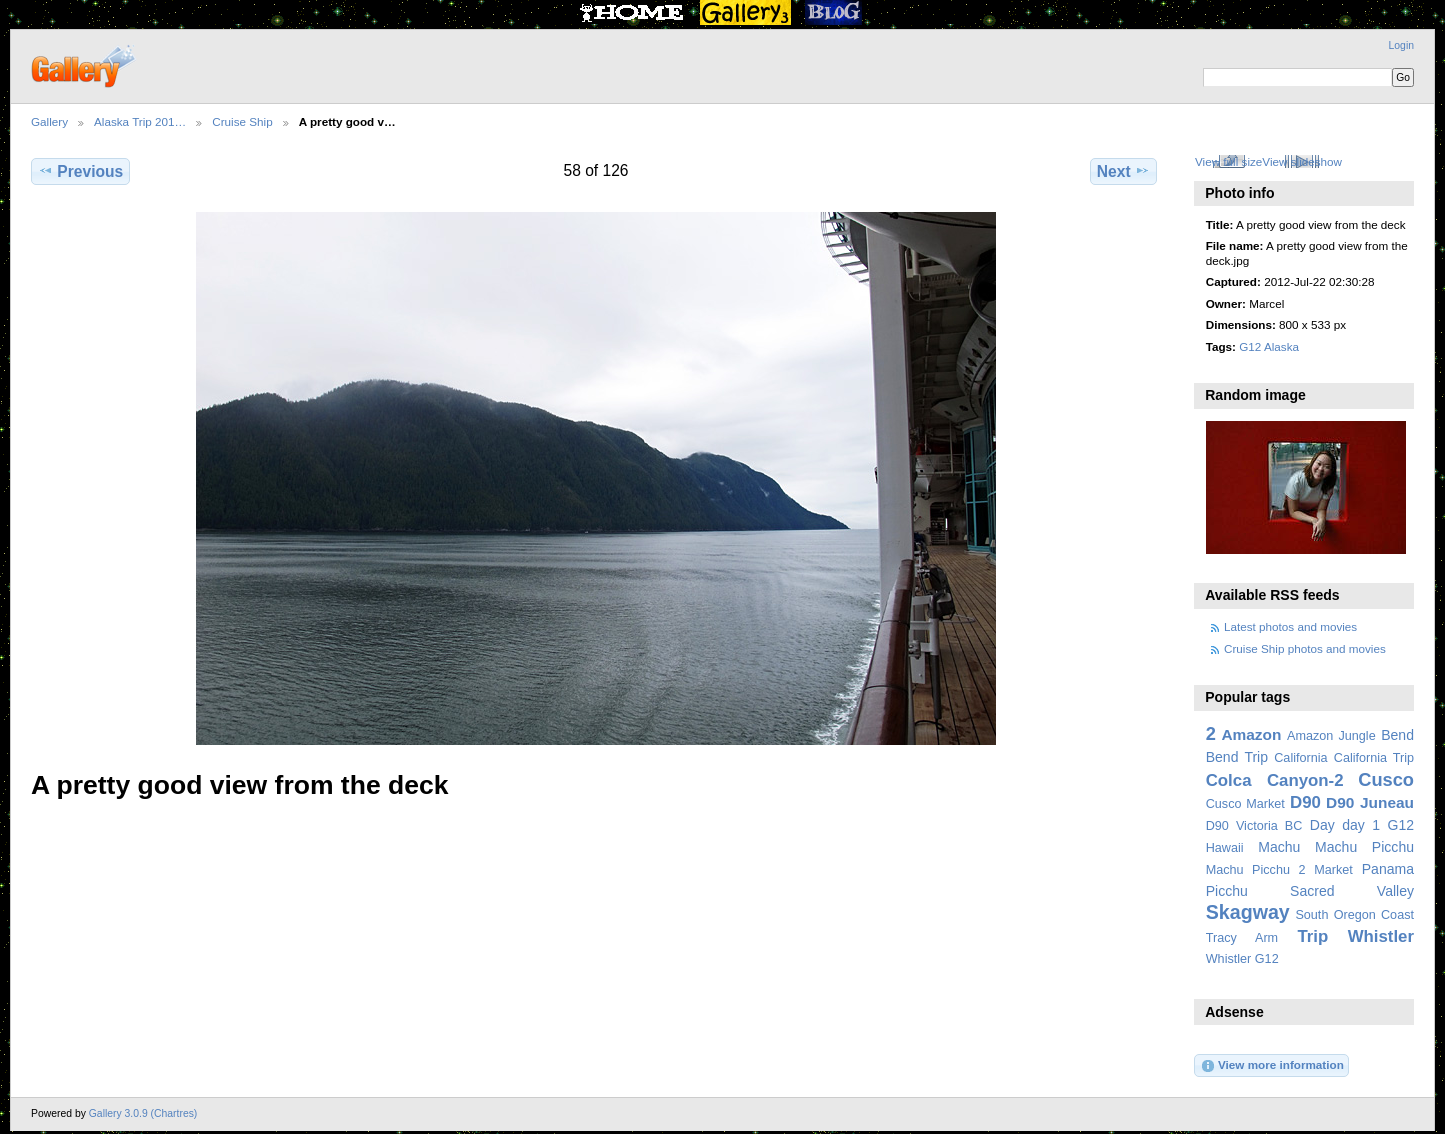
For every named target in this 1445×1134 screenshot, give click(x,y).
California (1300, 758)
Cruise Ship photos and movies (1305, 648)
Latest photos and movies (1290, 626)
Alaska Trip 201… (140, 121)
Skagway (1248, 912)
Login (1401, 45)
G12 (1400, 825)
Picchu (1227, 891)
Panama (1388, 869)
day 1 (1361, 825)
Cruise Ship (242, 121)
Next (1123, 171)
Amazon (1251, 734)
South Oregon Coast (1354, 915)
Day (1322, 825)
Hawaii (1225, 848)
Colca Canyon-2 (1275, 780)
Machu (1279, 847)
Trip (1312, 936)
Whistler (1381, 936)
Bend (1397, 735)
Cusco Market (1245, 804)
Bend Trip (1237, 757)
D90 (1305, 802)
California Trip (1374, 758)
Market (1333, 870)
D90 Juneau (1370, 802)
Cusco (1386, 779)
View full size (1228, 161)
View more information (1272, 1066)
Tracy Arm (1242, 938)
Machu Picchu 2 (1256, 870)
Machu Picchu (1364, 847)
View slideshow (1302, 161)
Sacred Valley (1352, 891)
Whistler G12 (1242, 959)
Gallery (49, 121)
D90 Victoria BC (1254, 826)
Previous (80, 171)
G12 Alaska (1269, 346)
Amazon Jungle (1331, 736)
